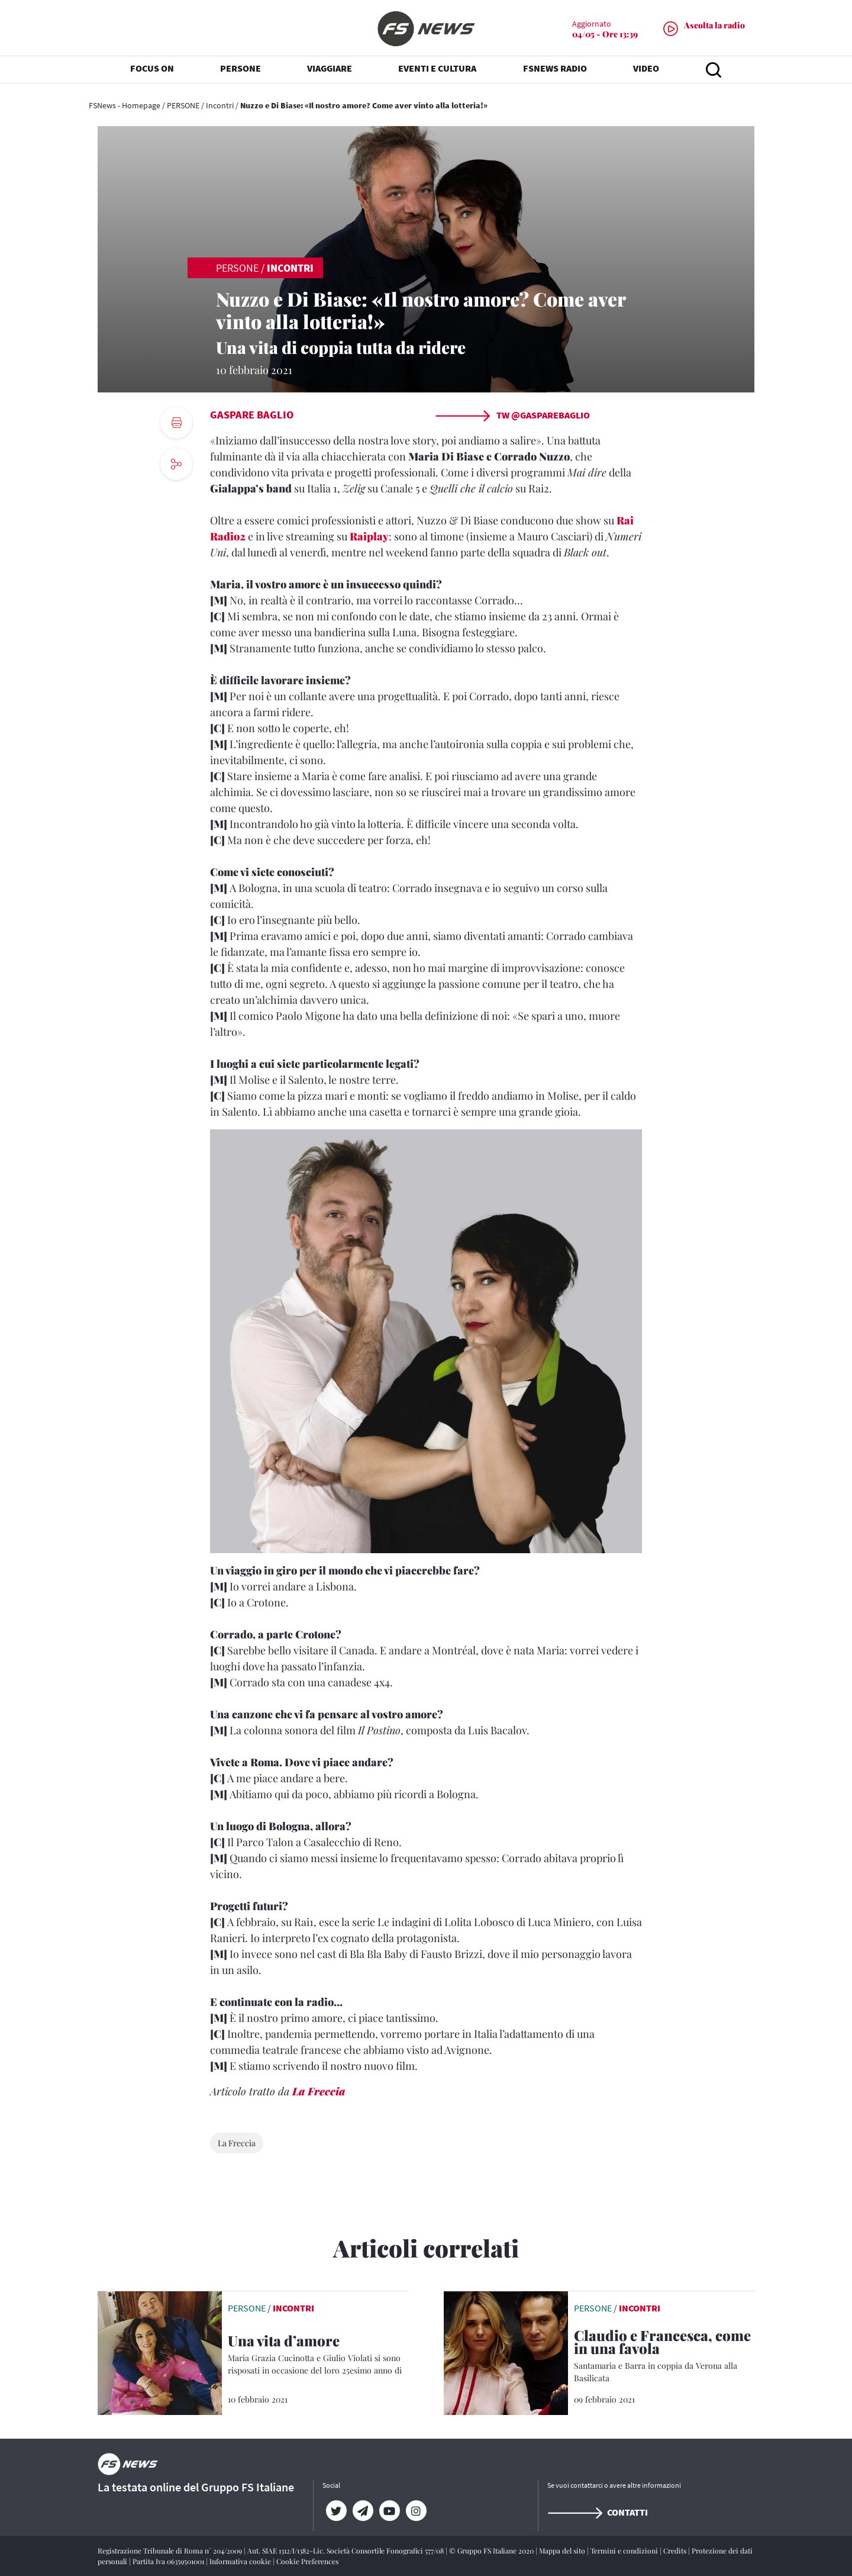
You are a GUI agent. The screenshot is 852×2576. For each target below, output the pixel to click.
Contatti (597, 2512)
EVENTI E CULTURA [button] (437, 71)
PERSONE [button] (240, 71)
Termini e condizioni (625, 2550)
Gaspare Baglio (251, 414)
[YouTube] (389, 2511)
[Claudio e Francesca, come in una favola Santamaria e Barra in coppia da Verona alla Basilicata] (664, 2356)
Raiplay (369, 536)
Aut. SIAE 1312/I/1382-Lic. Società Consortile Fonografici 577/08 (346, 2550)
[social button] (176, 464)
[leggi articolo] (160, 2352)
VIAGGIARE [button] (329, 71)
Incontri (220, 105)
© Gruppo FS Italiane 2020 (492, 2550)
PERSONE (183, 105)
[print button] (176, 423)
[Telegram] (362, 2511)
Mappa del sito (563, 2550)
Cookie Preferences (307, 2561)
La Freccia (318, 2091)
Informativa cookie (241, 2561)
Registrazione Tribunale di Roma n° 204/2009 (171, 2550)
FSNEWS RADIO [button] (555, 71)
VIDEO (646, 71)
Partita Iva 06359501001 (169, 2561)
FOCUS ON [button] (152, 71)
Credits (675, 2550)
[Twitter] (335, 2511)
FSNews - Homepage (124, 105)
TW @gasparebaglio (512, 415)
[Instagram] (415, 2511)
